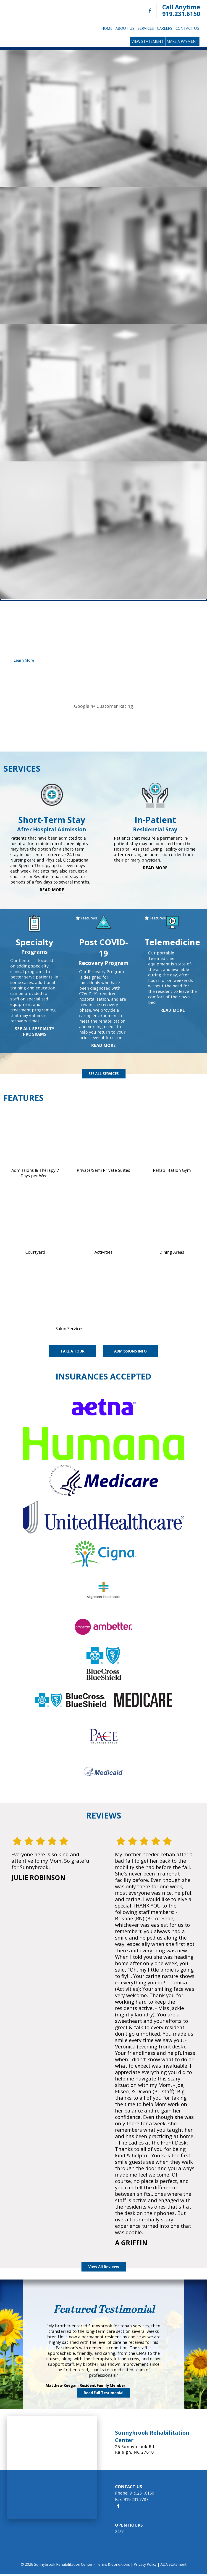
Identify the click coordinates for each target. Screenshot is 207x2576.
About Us (123, 30)
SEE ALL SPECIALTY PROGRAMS (34, 1033)
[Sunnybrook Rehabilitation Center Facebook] (145, 11)
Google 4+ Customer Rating (103, 708)
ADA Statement (173, 2566)
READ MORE (51, 892)
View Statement (145, 43)
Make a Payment (181, 43)
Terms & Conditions (113, 2566)
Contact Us (187, 30)
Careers (164, 30)
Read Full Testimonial (103, 2395)
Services (144, 30)
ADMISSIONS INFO (130, 1353)
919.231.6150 (179, 15)
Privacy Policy (145, 2566)
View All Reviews (103, 2269)
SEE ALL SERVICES (104, 1075)
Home (104, 30)
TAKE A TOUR (72, 1353)
